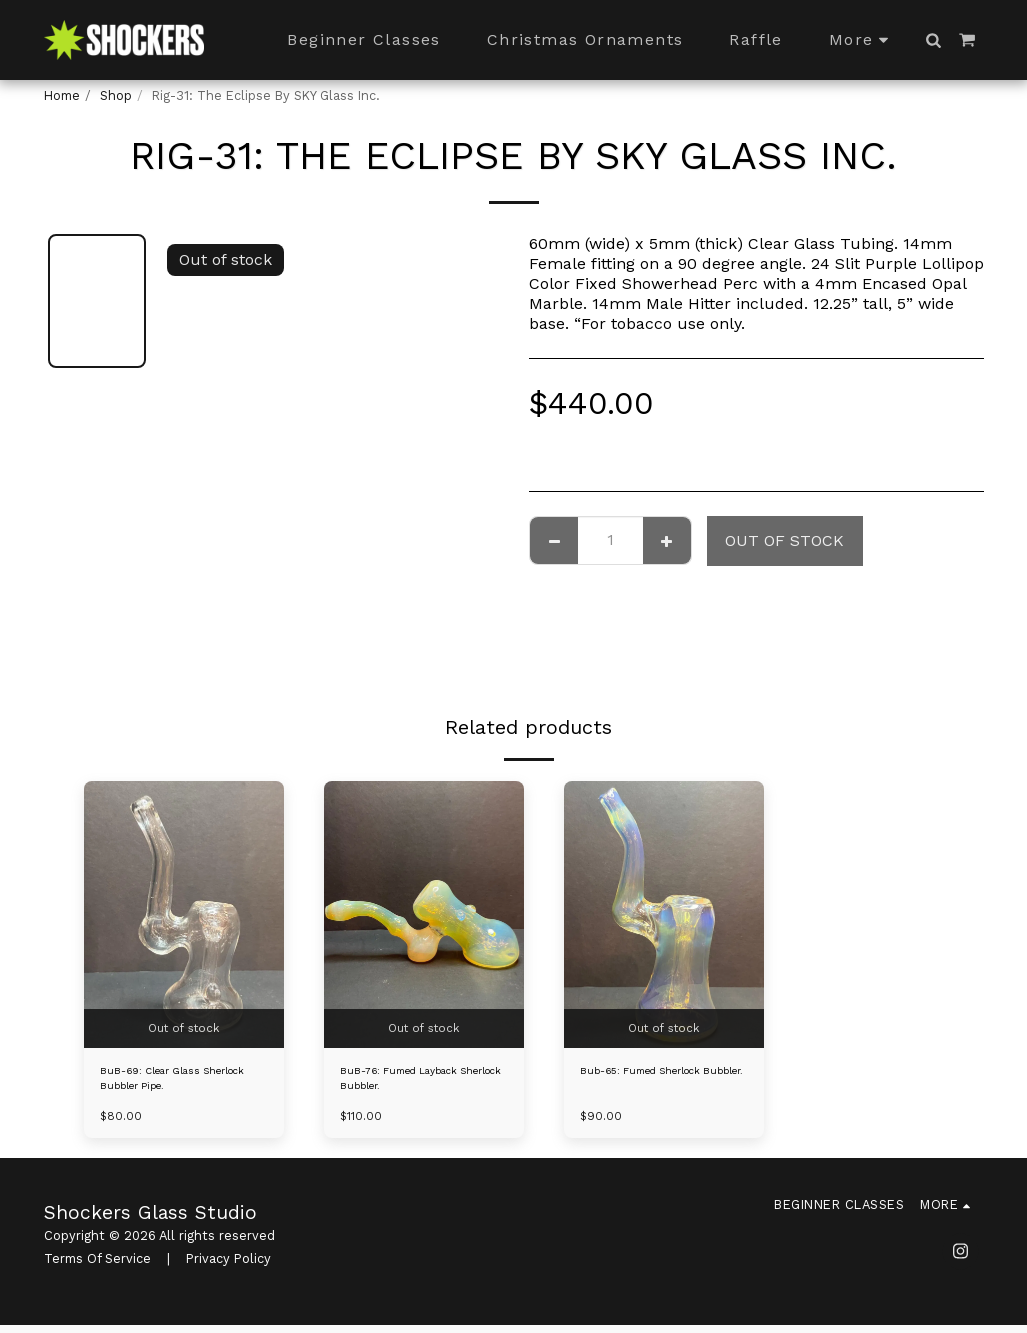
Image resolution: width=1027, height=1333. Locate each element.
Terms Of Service (97, 1267)
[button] (934, 40)
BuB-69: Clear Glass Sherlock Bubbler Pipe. (171, 1083)
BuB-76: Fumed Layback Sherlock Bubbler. (414, 1083)
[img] (184, 914)
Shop (116, 95)
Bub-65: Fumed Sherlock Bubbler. (657, 1083)
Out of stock (784, 540)
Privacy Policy (228, 1267)
